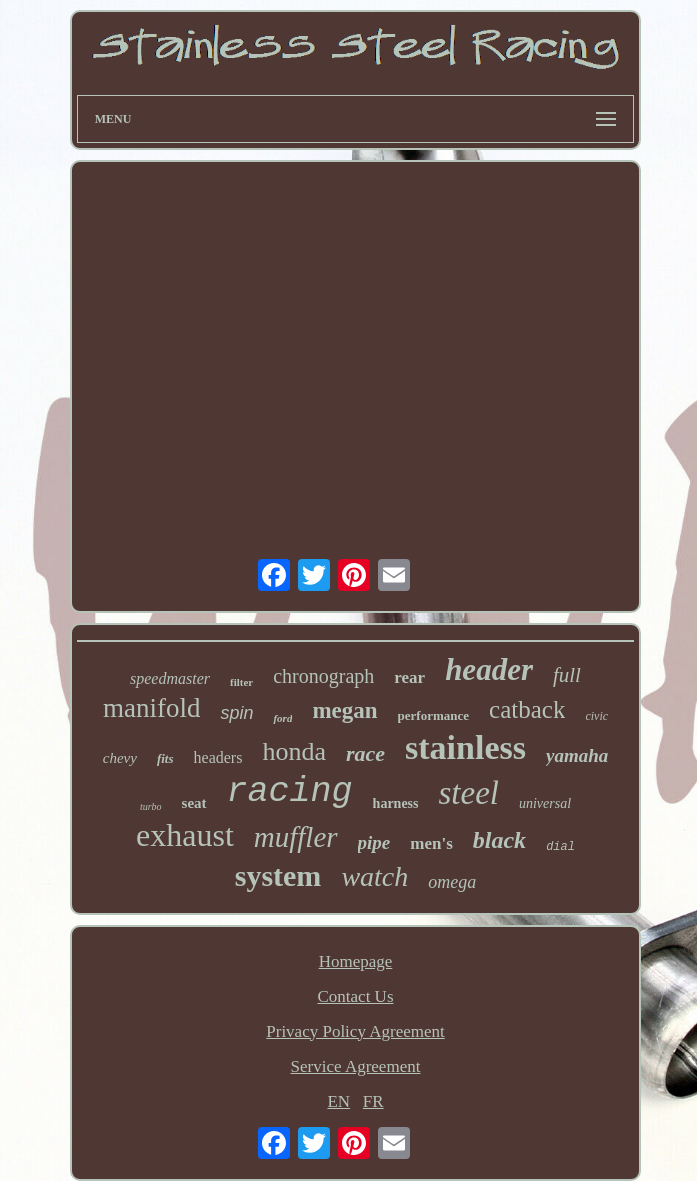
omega (452, 882)
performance (433, 715)
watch (374, 876)
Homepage (356, 961)
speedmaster (170, 678)
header (489, 669)
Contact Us (355, 996)
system (278, 875)
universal (545, 803)
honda (294, 751)
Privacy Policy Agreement (355, 1031)
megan (344, 710)
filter (241, 682)
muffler (296, 837)
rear (409, 677)
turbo (151, 806)
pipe (374, 842)
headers (218, 757)
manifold (151, 708)
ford (282, 718)
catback (527, 709)
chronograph (323, 676)
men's (431, 843)
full (567, 675)
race (365, 753)
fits (165, 758)
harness (396, 803)
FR (373, 1101)
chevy (120, 758)
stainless (465, 747)
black (499, 840)
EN (338, 1101)
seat (194, 803)
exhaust (185, 835)
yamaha (577, 755)
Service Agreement (356, 1066)
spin (236, 713)
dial (560, 847)
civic (596, 716)
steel (469, 793)
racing (290, 792)
